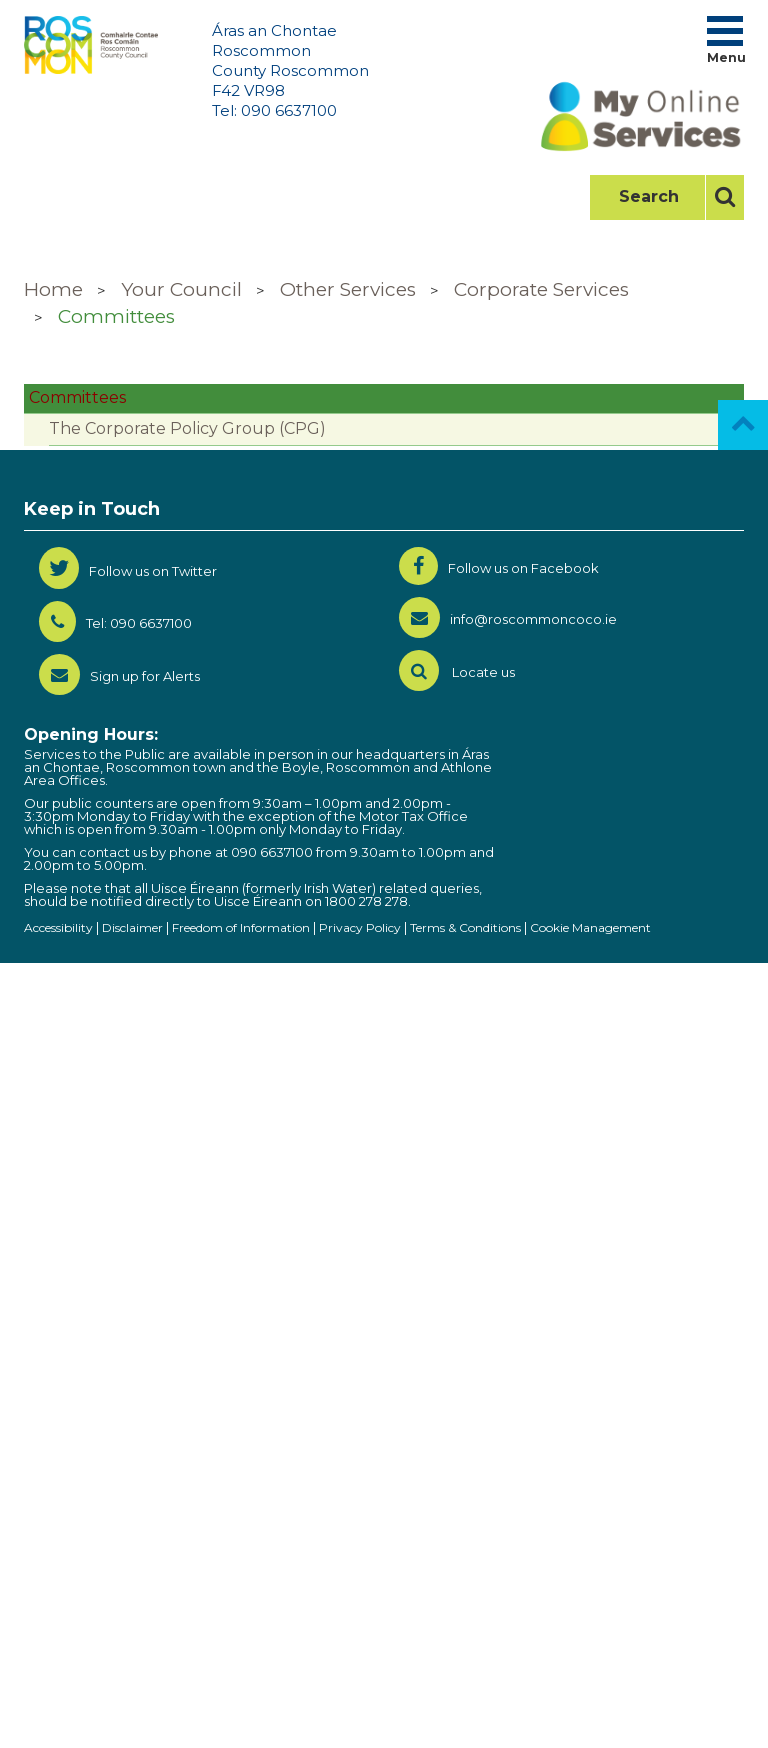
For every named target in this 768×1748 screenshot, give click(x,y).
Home (53, 289)
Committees (116, 316)
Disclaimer (132, 927)
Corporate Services (541, 289)
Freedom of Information (241, 927)
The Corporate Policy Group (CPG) (187, 428)
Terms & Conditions (465, 927)
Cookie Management (590, 927)
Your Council (181, 289)
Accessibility (58, 927)
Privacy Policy (360, 927)
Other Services (348, 289)
